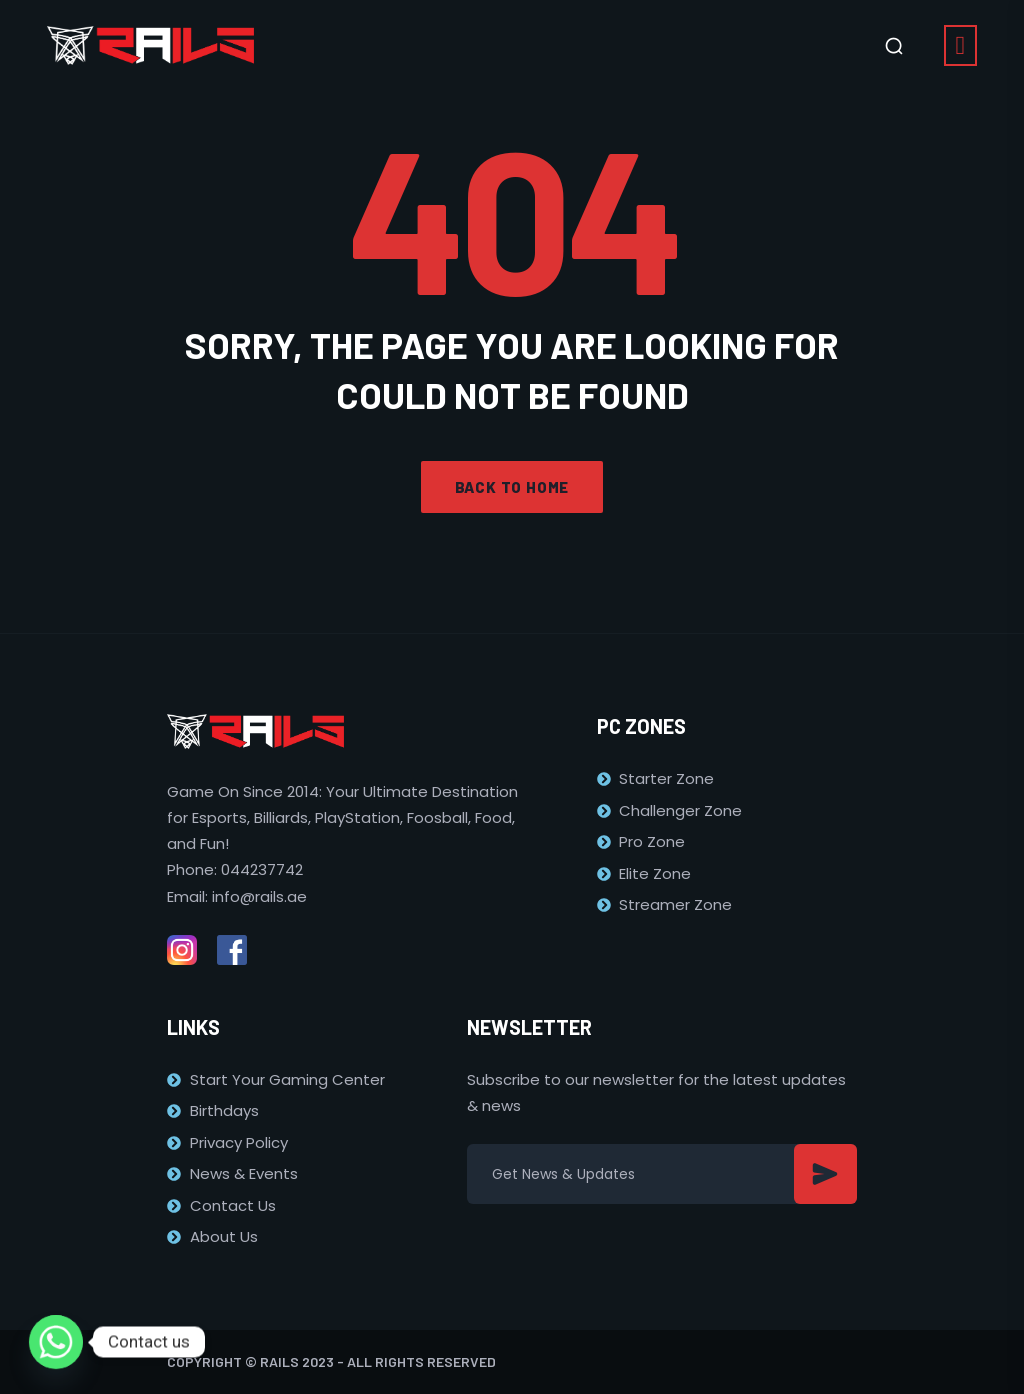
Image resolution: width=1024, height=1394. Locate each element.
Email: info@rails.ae (237, 896)
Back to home (512, 487)
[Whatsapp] (56, 1342)
